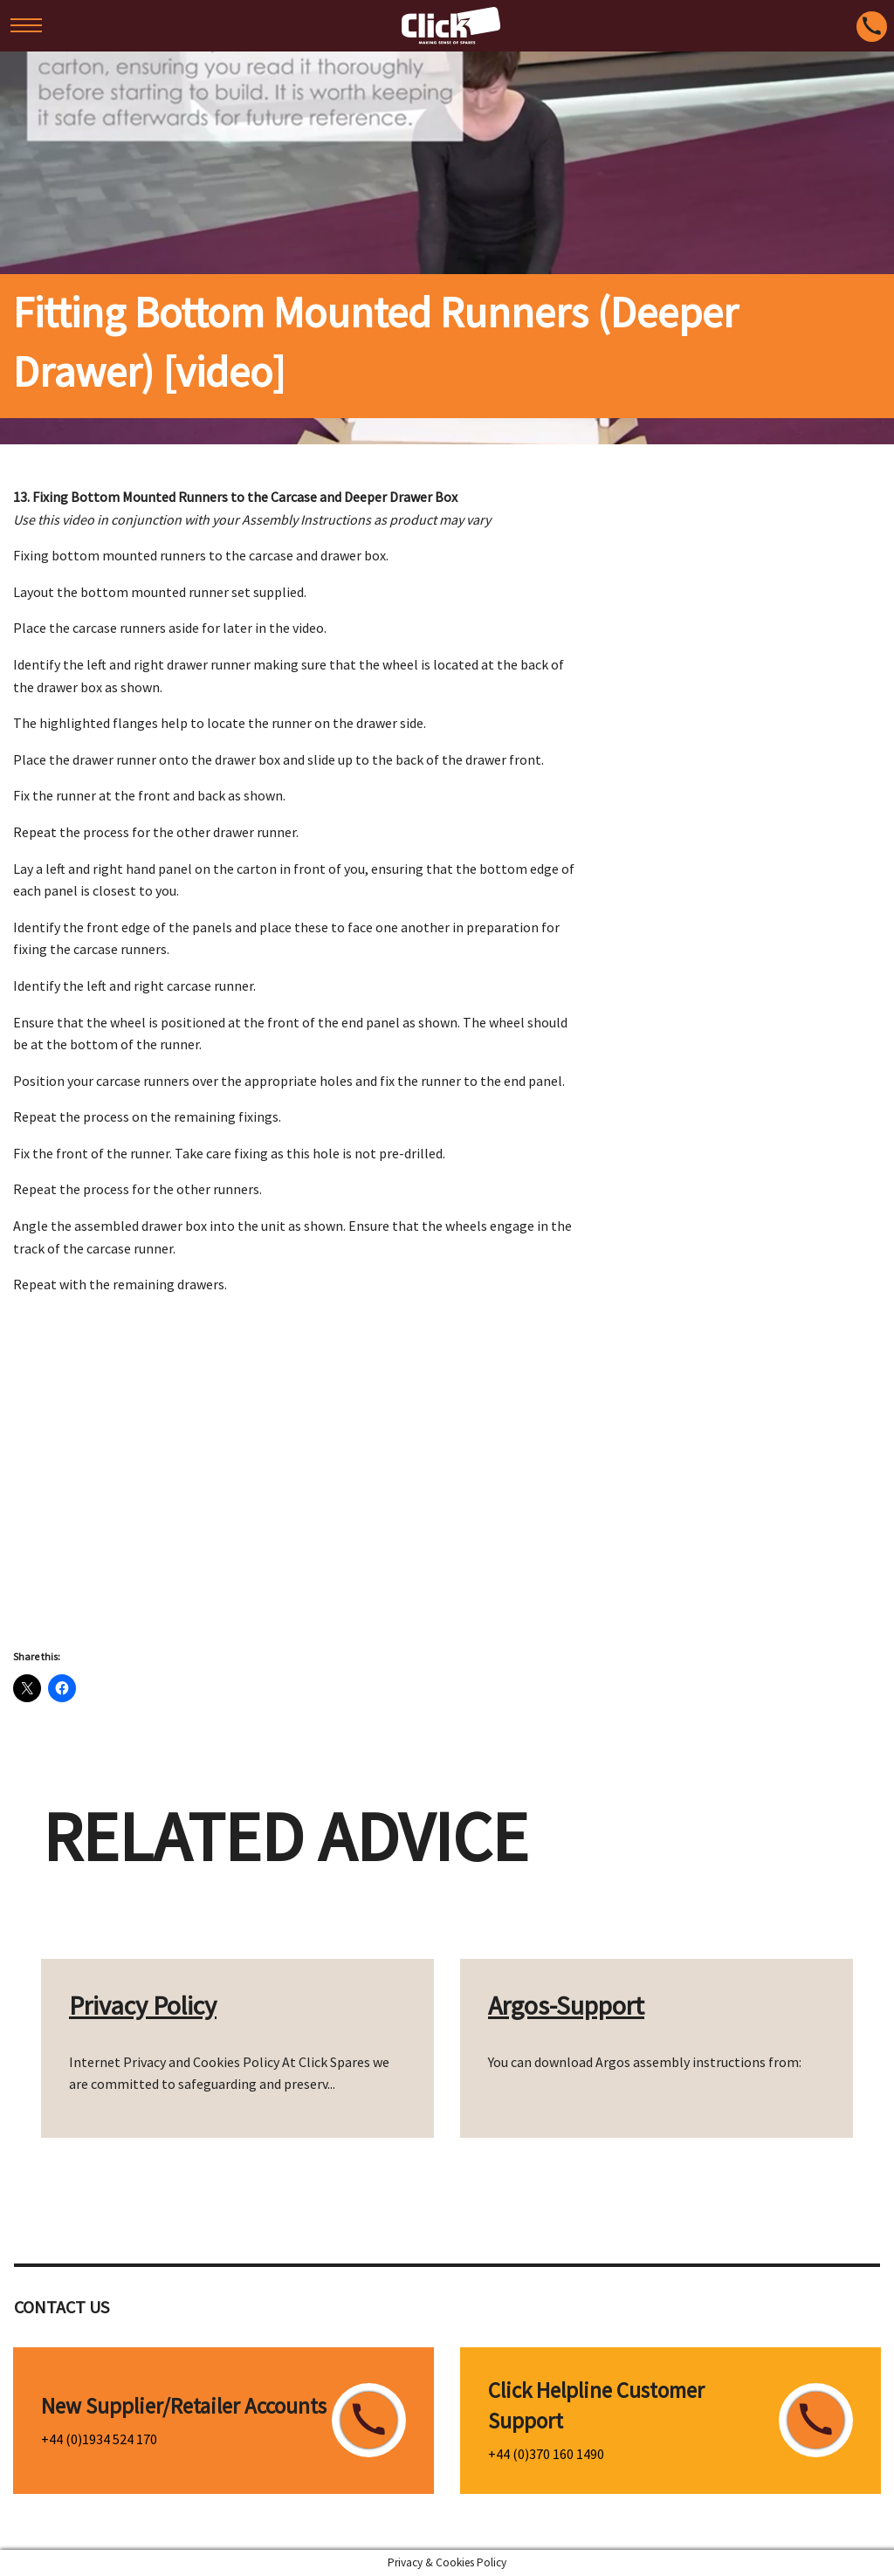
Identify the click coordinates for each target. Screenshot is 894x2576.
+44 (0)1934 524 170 (99, 2439)
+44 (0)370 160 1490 (546, 2454)
